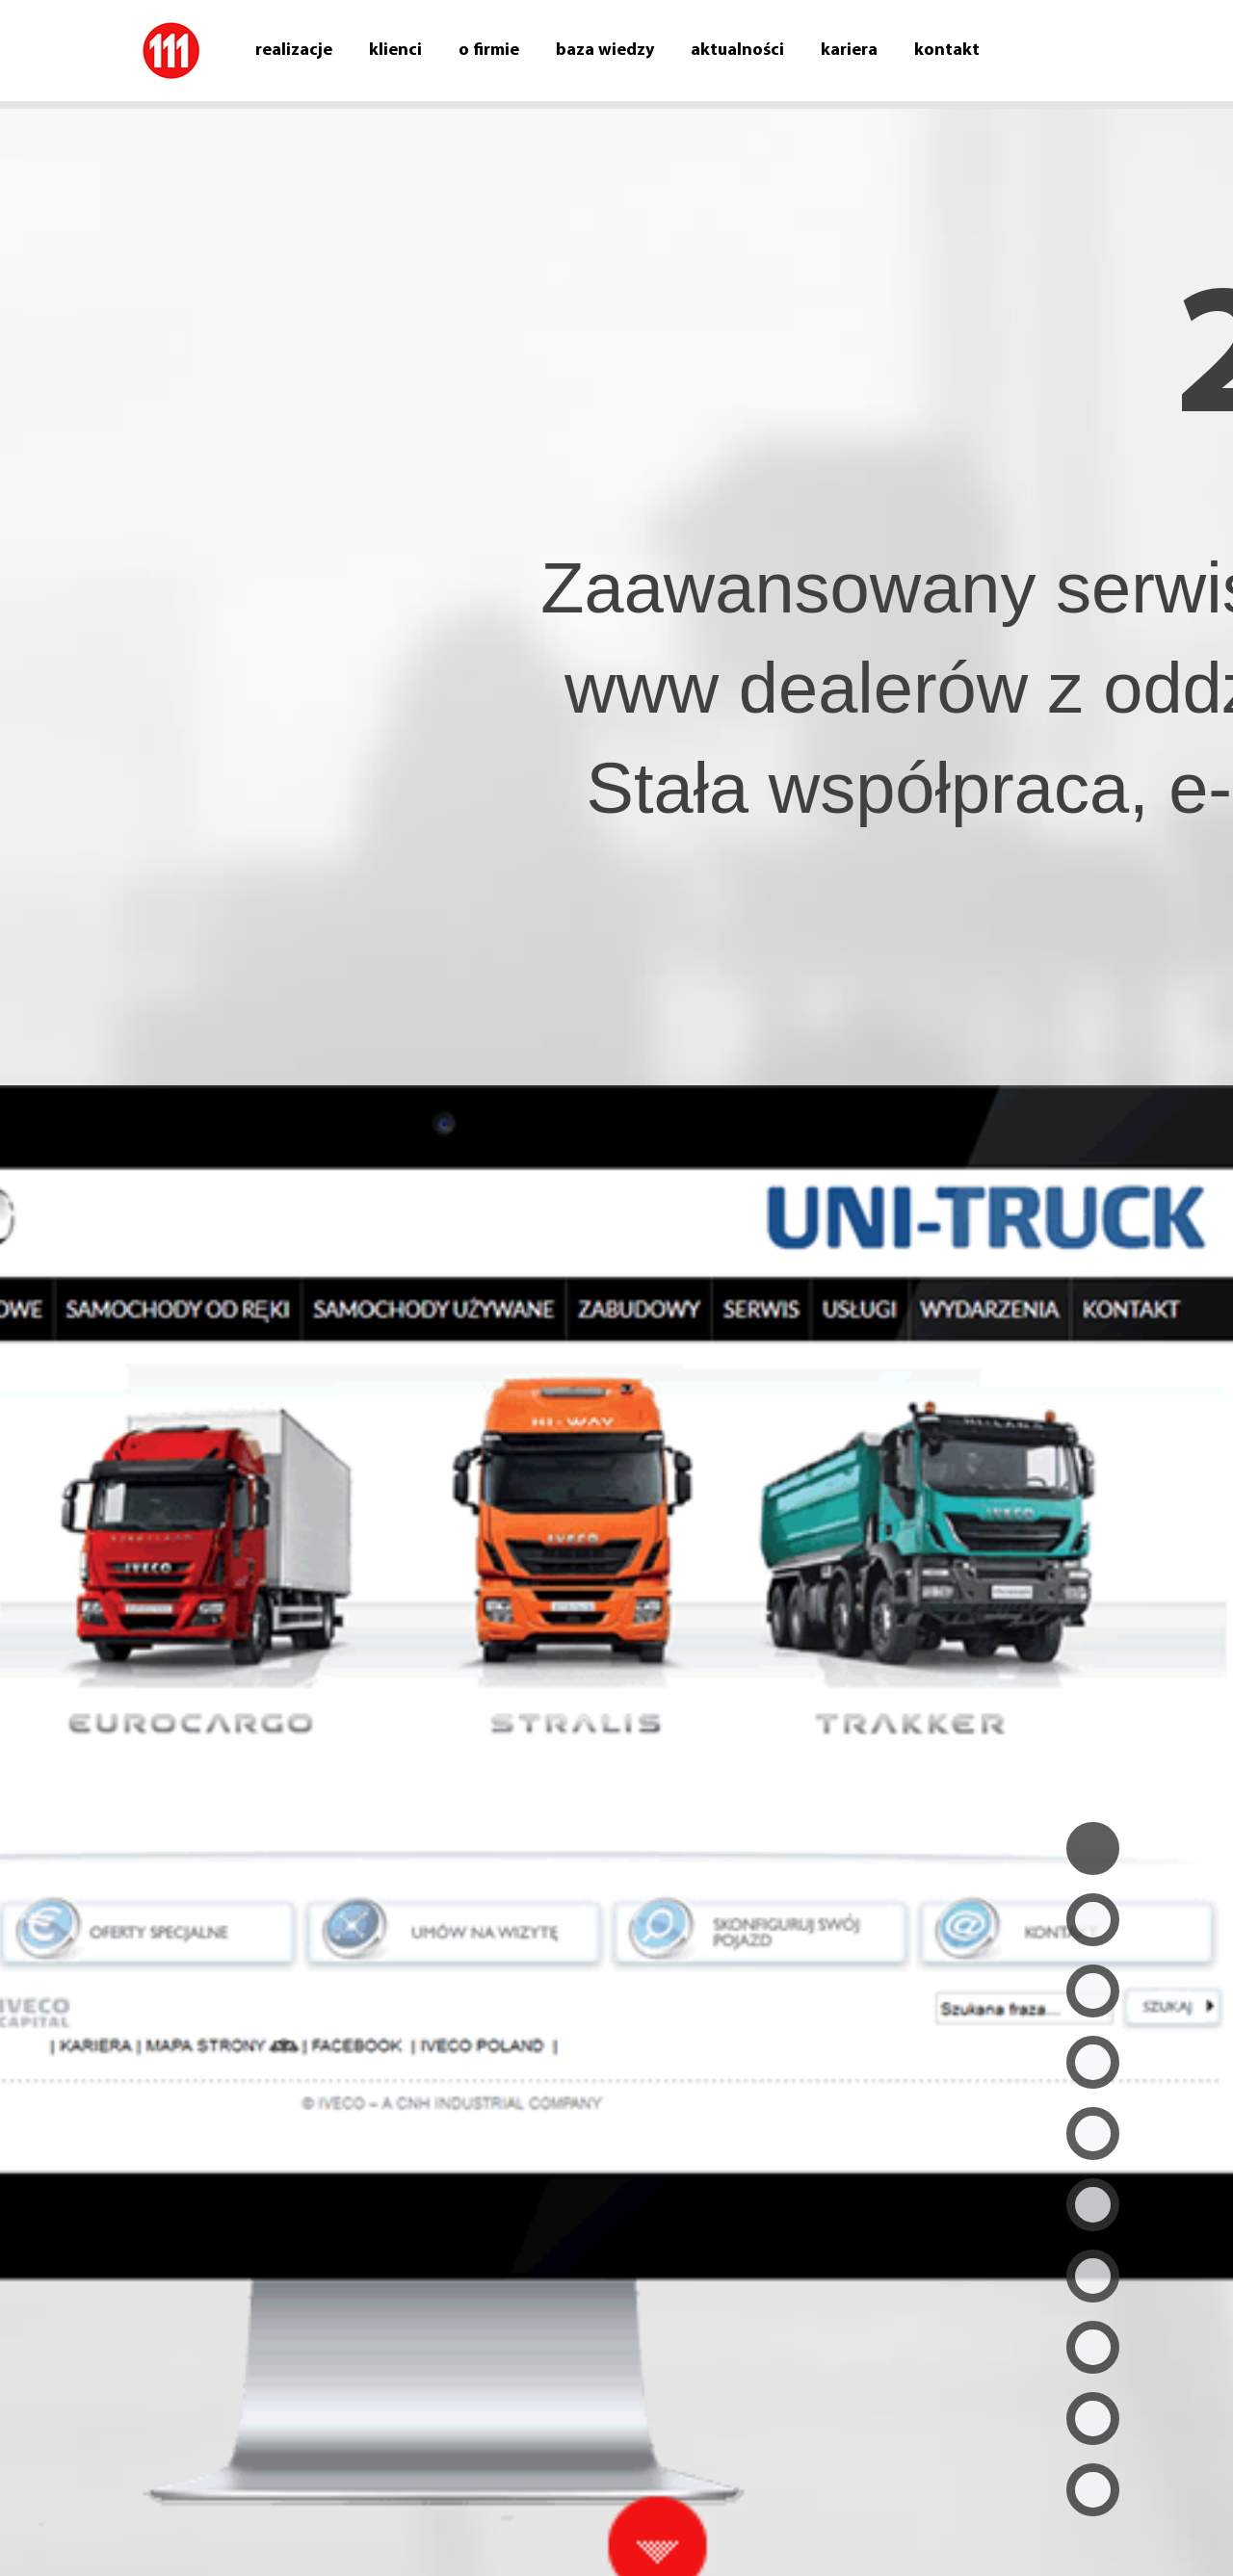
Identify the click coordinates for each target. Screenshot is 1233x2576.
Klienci (395, 50)
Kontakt (947, 50)
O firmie (489, 50)
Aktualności (737, 50)
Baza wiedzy (605, 50)
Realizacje (293, 50)
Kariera (849, 50)
